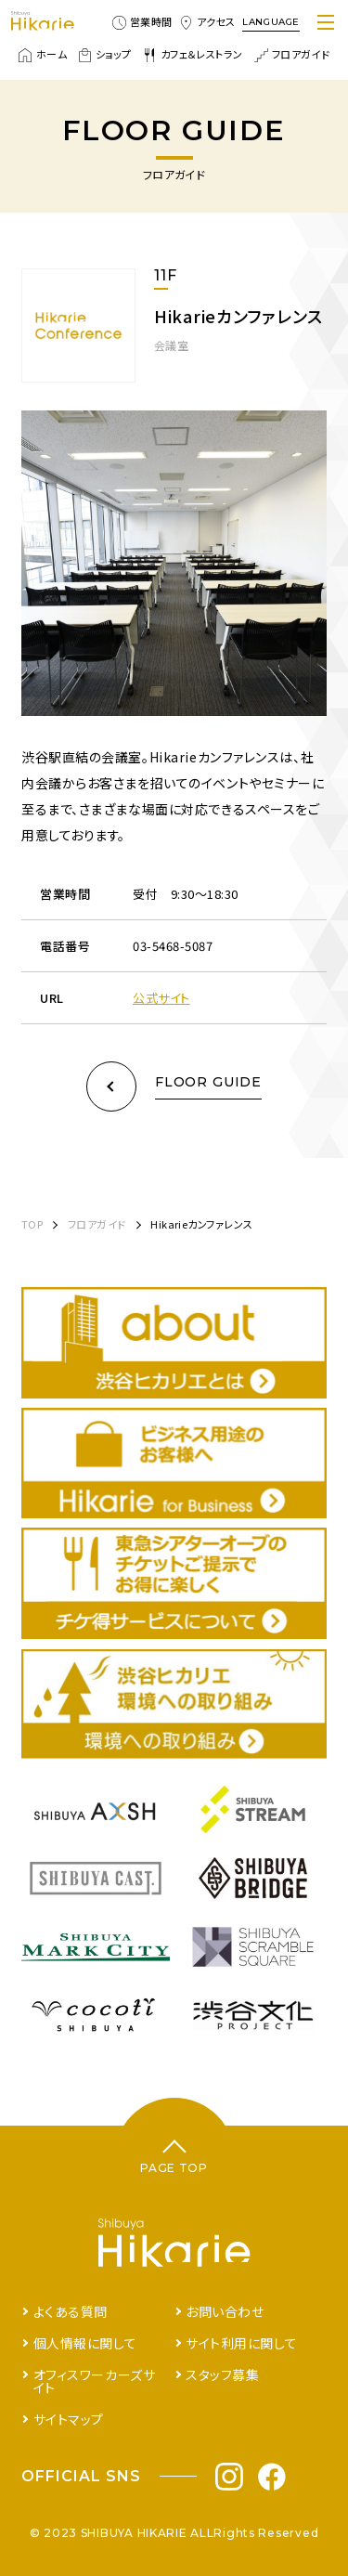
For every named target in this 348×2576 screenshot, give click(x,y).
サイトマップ (68, 2419)
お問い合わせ (225, 2311)
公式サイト (161, 998)
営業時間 (142, 22)
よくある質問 (70, 2311)
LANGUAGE (271, 22)
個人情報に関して (84, 2343)
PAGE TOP (174, 2168)
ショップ (105, 54)
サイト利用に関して (241, 2343)
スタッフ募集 (222, 2374)
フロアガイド (292, 54)
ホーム (43, 54)
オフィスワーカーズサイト (94, 2381)
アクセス (207, 22)
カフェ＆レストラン (193, 54)
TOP (32, 1223)
